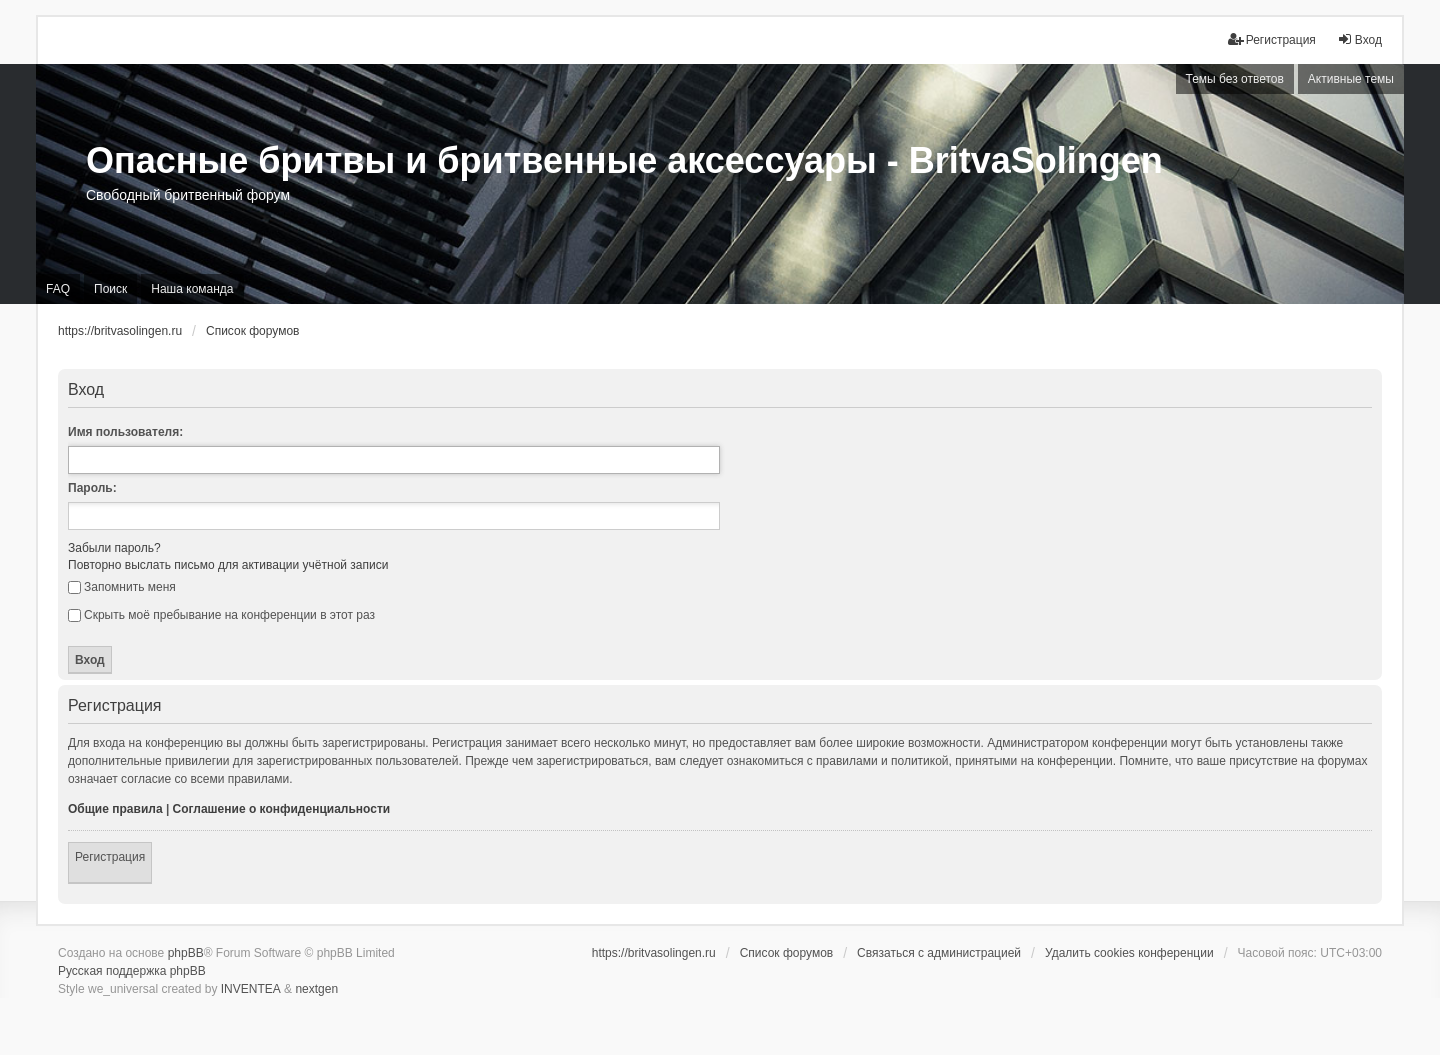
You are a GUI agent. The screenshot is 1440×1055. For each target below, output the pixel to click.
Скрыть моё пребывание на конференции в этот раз (221, 615)
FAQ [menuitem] (58, 289)
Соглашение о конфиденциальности (282, 809)
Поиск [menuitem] (110, 289)
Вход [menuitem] (1359, 39)
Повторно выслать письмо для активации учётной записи (228, 565)
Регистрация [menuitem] (1272, 39)
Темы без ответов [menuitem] (1235, 79)
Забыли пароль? (114, 548)
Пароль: (92, 488)
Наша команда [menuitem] (192, 289)
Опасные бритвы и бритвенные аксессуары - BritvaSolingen (624, 160)
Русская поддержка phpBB (132, 971)
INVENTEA (251, 989)
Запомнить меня (122, 587)
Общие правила (115, 809)
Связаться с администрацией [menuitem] (939, 953)
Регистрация (110, 857)
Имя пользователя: (125, 432)
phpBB (186, 953)
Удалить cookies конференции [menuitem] (1129, 953)
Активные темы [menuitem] (1351, 79)
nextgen (316, 989)
